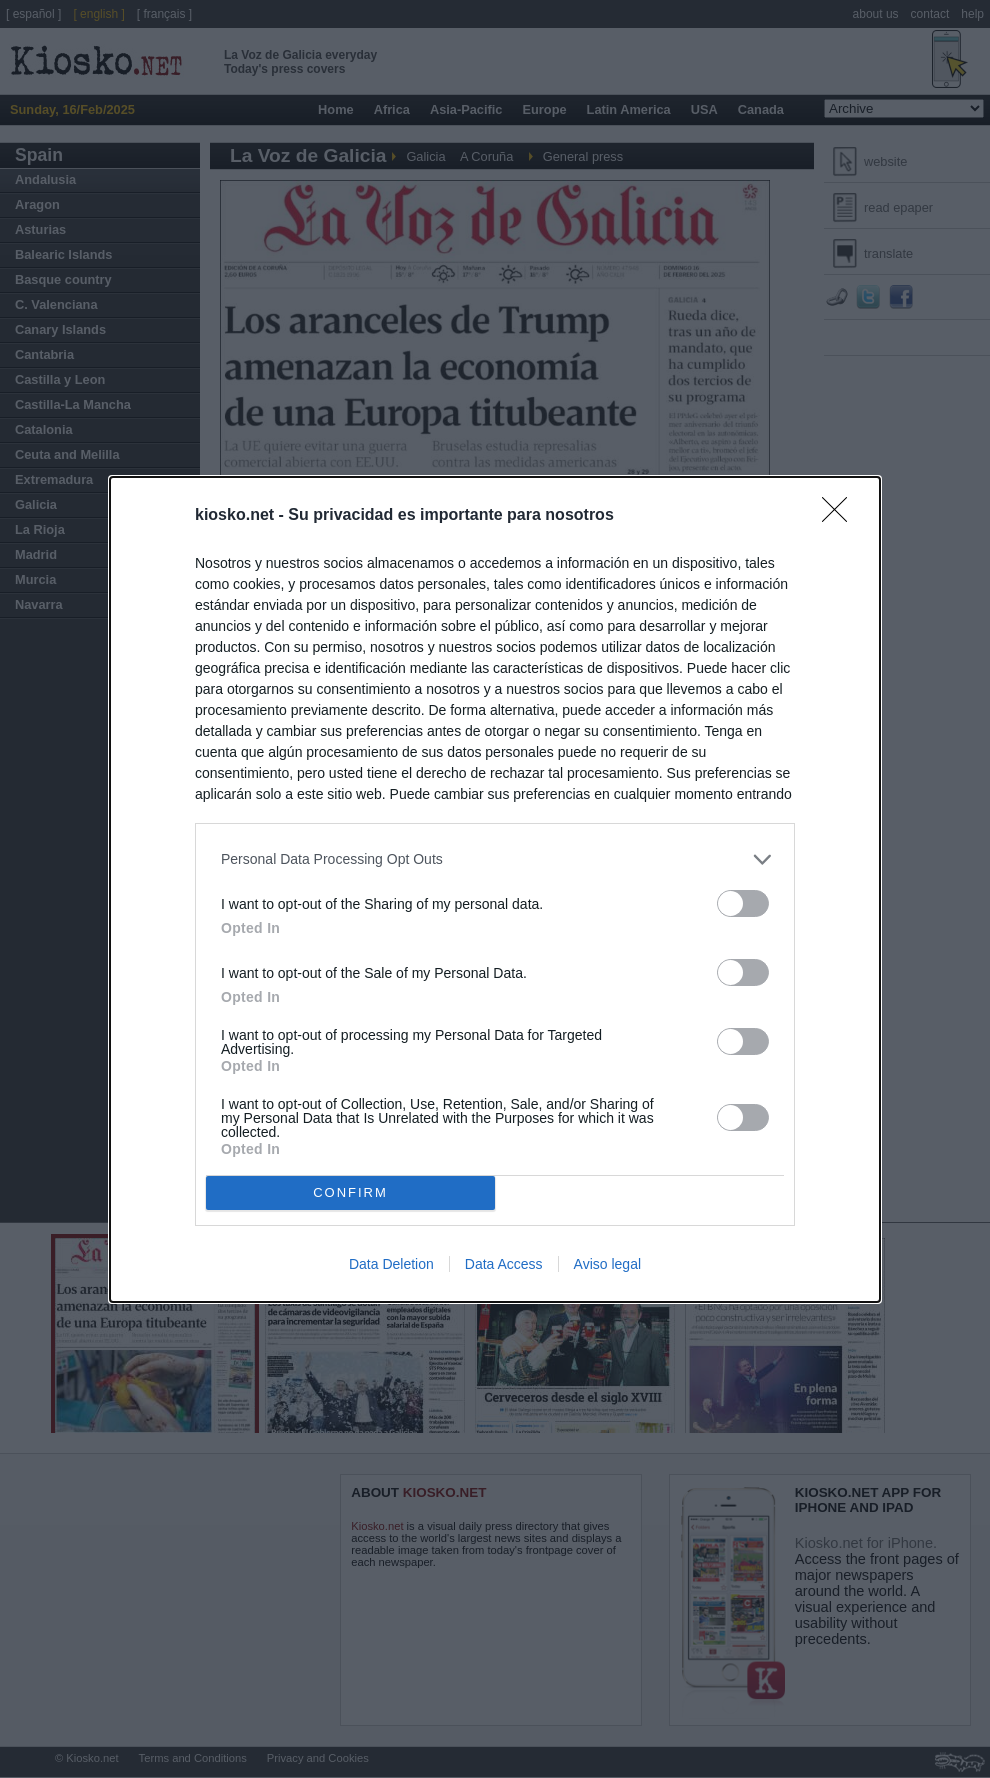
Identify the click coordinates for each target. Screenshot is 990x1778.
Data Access (504, 1264)
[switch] (743, 903)
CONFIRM (350, 1192)
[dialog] (495, 889)
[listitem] (495, 859)
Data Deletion (391, 1264)
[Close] (841, 516)
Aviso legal (607, 1264)
